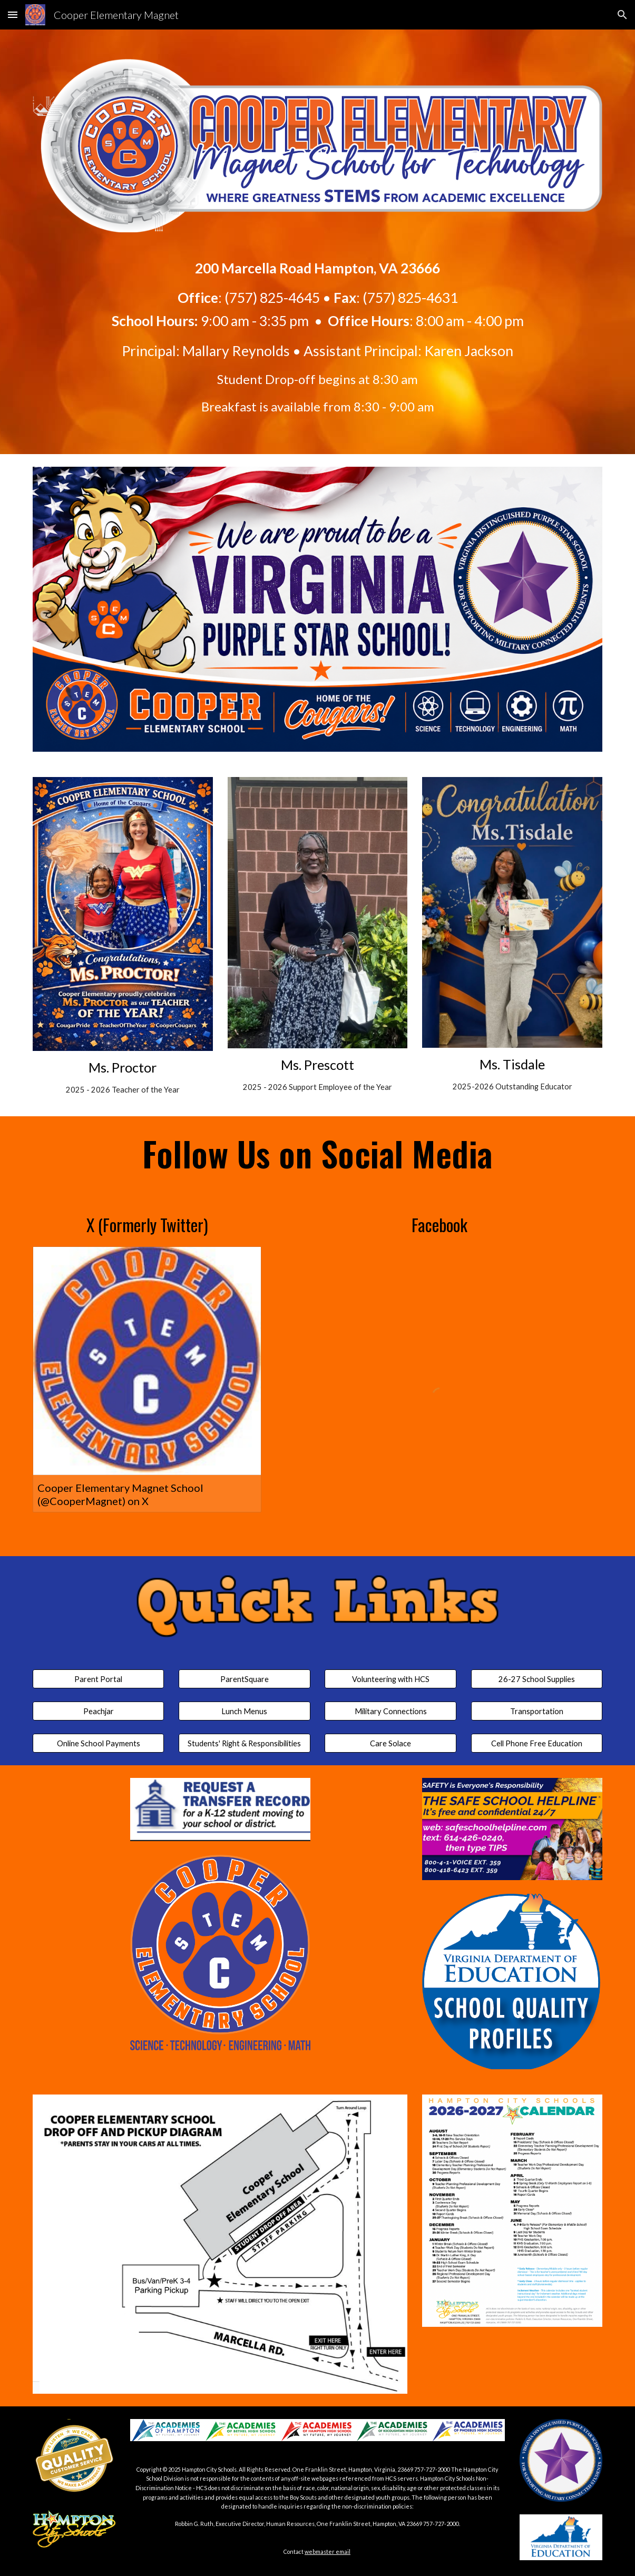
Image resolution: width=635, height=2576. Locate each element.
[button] (12, 14)
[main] (317, 328)
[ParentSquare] (244, 1679)
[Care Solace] (390, 1743)
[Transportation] (537, 1711)
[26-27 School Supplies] (537, 1679)
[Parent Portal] (98, 1679)
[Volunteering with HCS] (390, 1679)
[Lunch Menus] (244, 1711)
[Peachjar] (98, 1711)
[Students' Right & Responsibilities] (244, 1743)
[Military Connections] (390, 1711)
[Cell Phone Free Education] (537, 1743)
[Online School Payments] (98, 1743)
